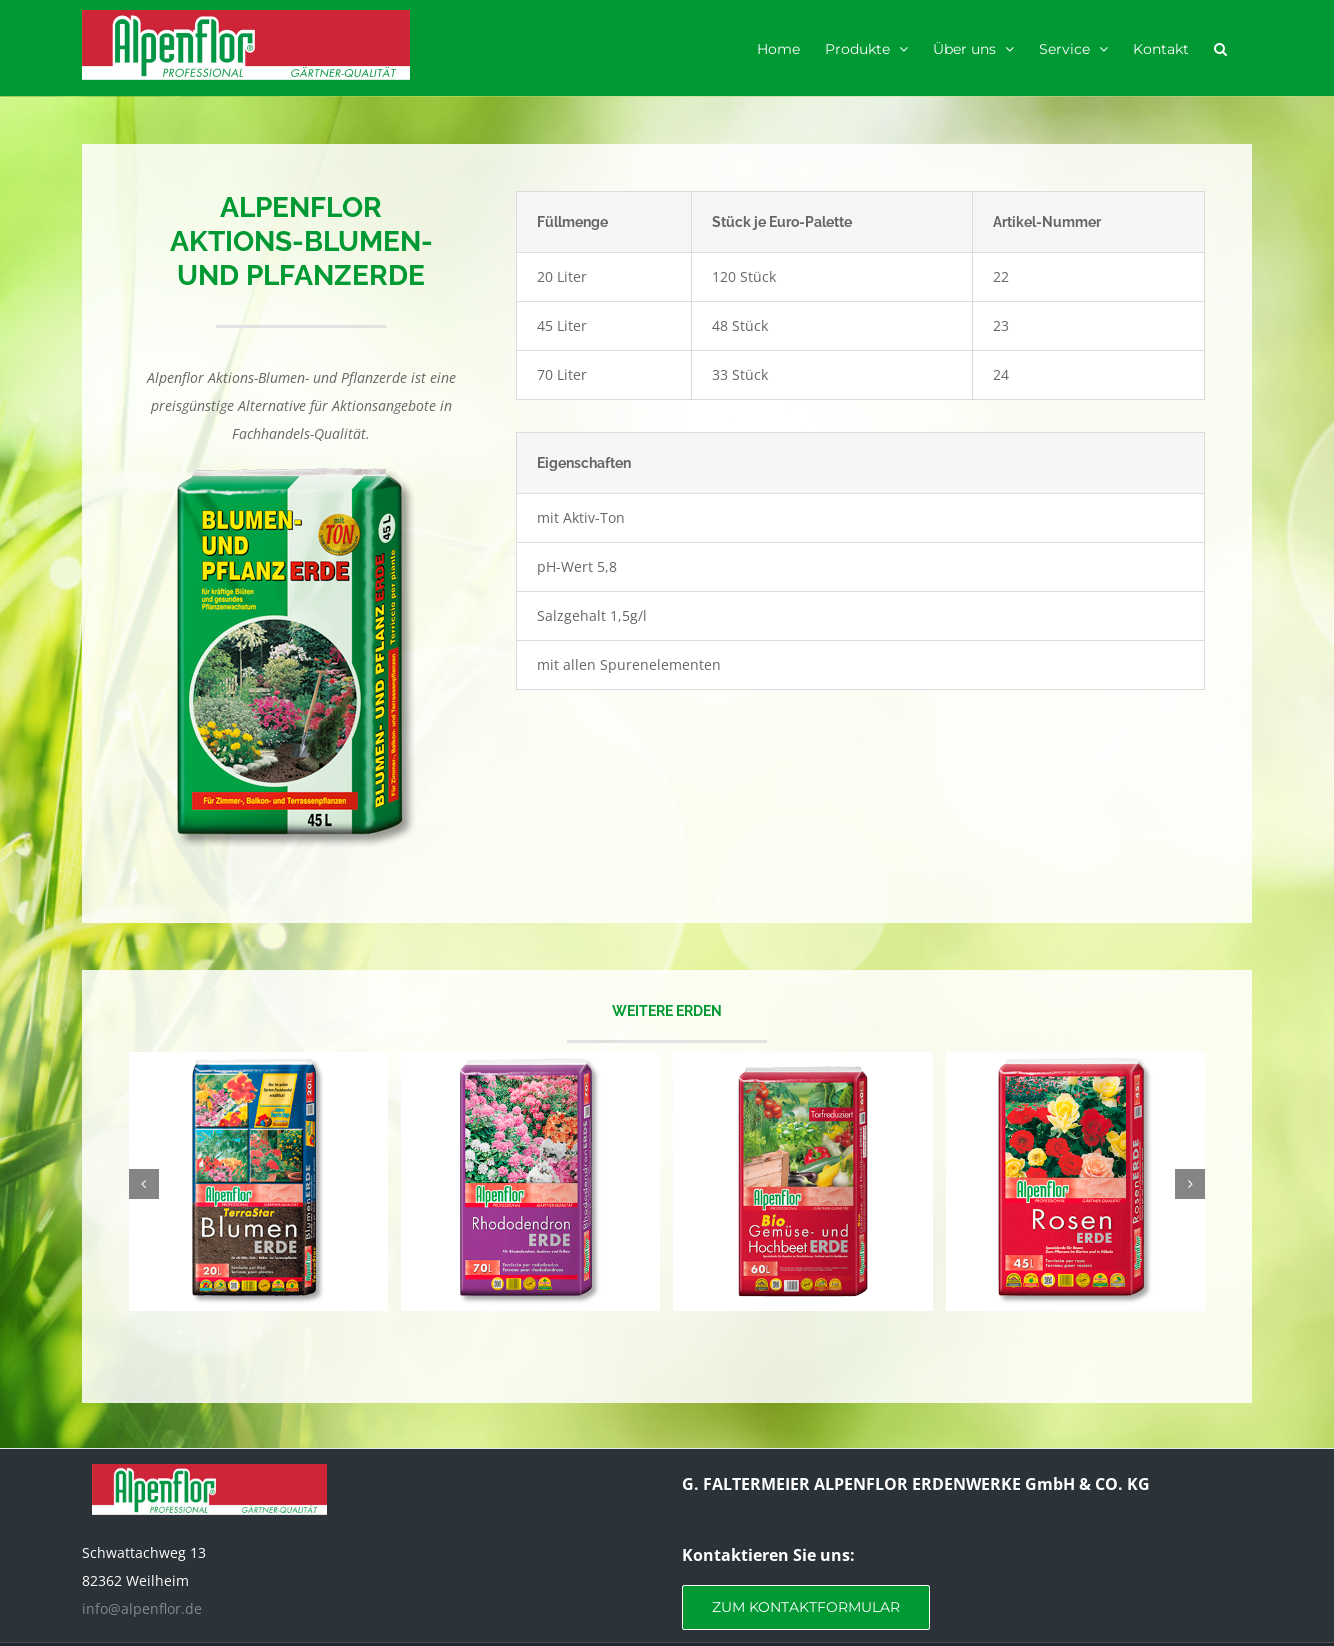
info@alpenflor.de (142, 1608)
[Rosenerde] (1075, 1061)
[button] (1220, 48)
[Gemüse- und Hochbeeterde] (802, 1061)
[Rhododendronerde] (530, 1061)
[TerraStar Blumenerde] (258, 1061)
